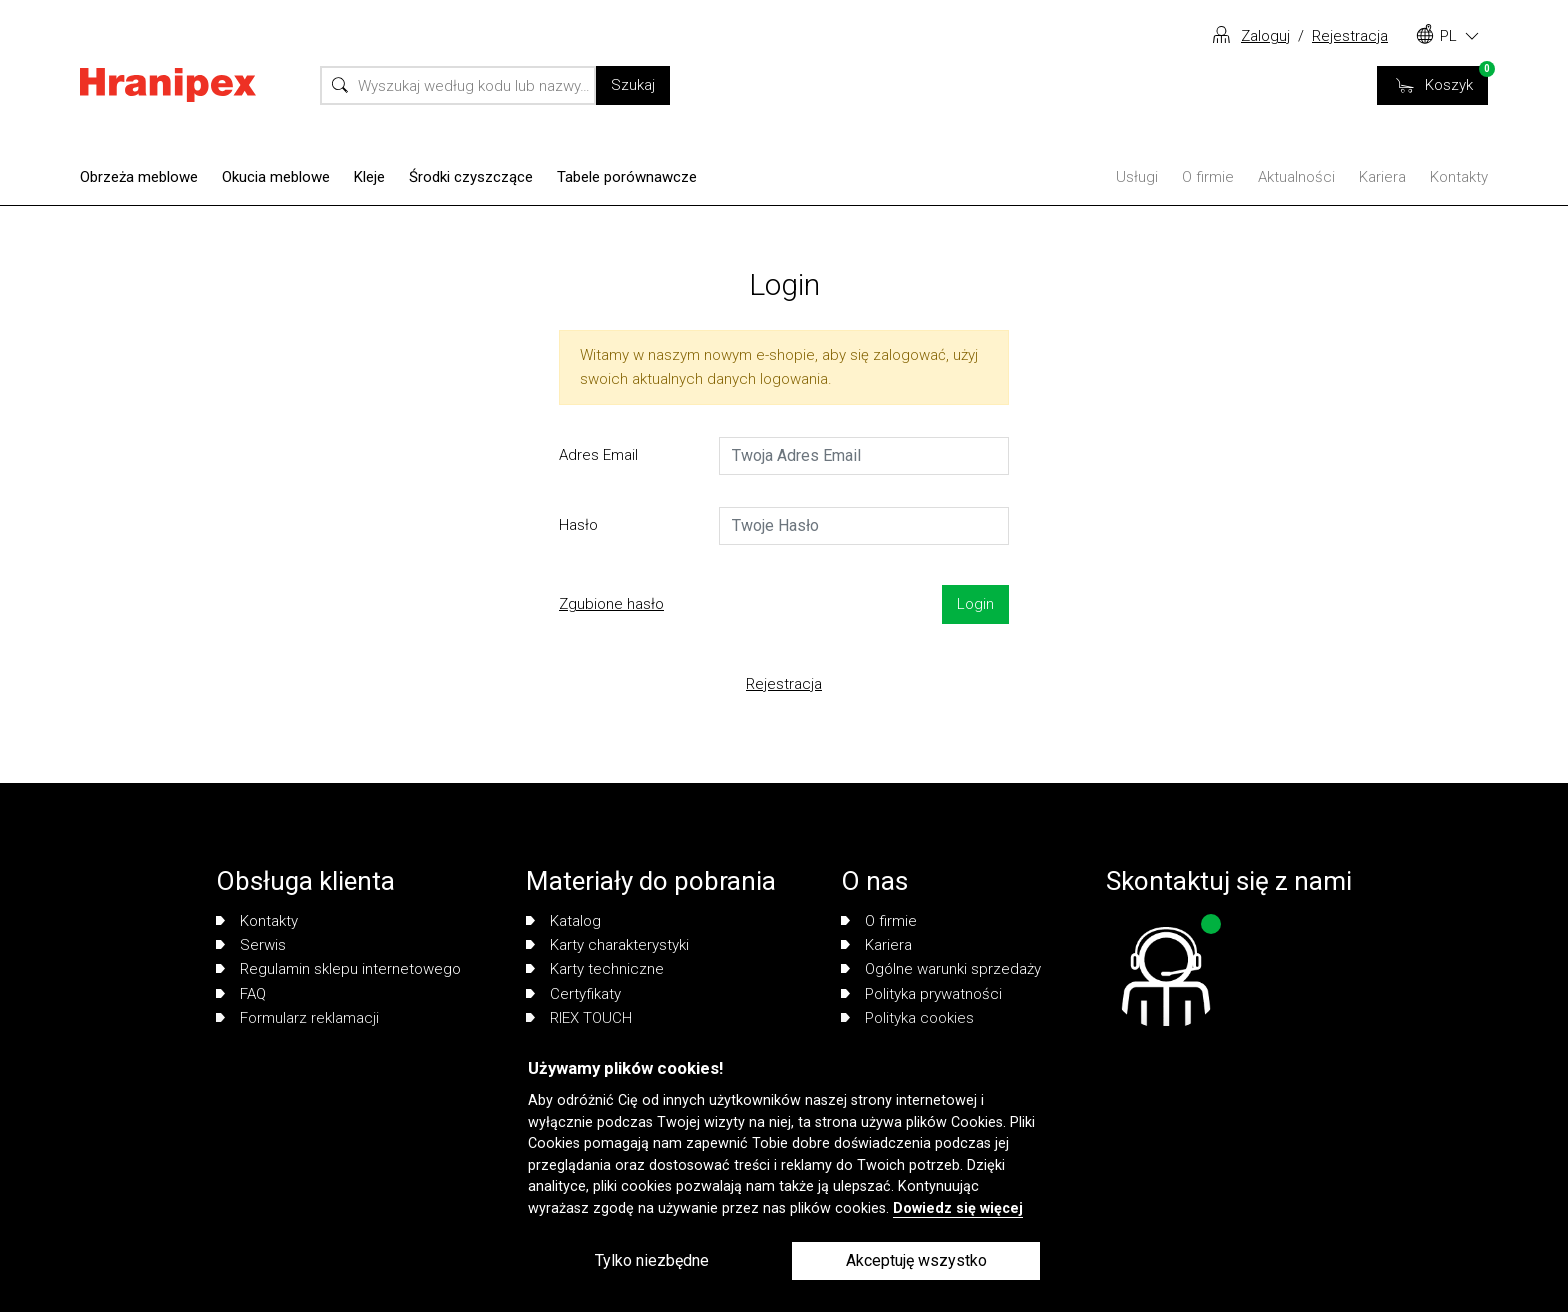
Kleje (369, 177)
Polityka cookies (907, 1018)
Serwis (251, 945)
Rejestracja (1350, 36)
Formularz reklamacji (297, 1018)
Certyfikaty (573, 994)
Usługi (1137, 177)
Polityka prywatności (921, 994)
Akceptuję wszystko (916, 1260)
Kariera (1382, 177)
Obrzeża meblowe (139, 177)
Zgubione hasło (611, 604)
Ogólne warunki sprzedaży (941, 969)
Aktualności (1296, 177)
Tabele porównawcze (627, 177)
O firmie (1208, 177)
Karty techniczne (595, 969)
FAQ (241, 994)
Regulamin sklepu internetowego (338, 969)
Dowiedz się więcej (958, 1208)
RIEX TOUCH (579, 1018)
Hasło (578, 525)
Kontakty (1459, 177)
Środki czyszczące (471, 177)
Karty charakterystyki (607, 945)
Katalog (563, 921)
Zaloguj (1265, 36)
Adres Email (598, 455)
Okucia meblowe (276, 177)
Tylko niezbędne (652, 1260)
